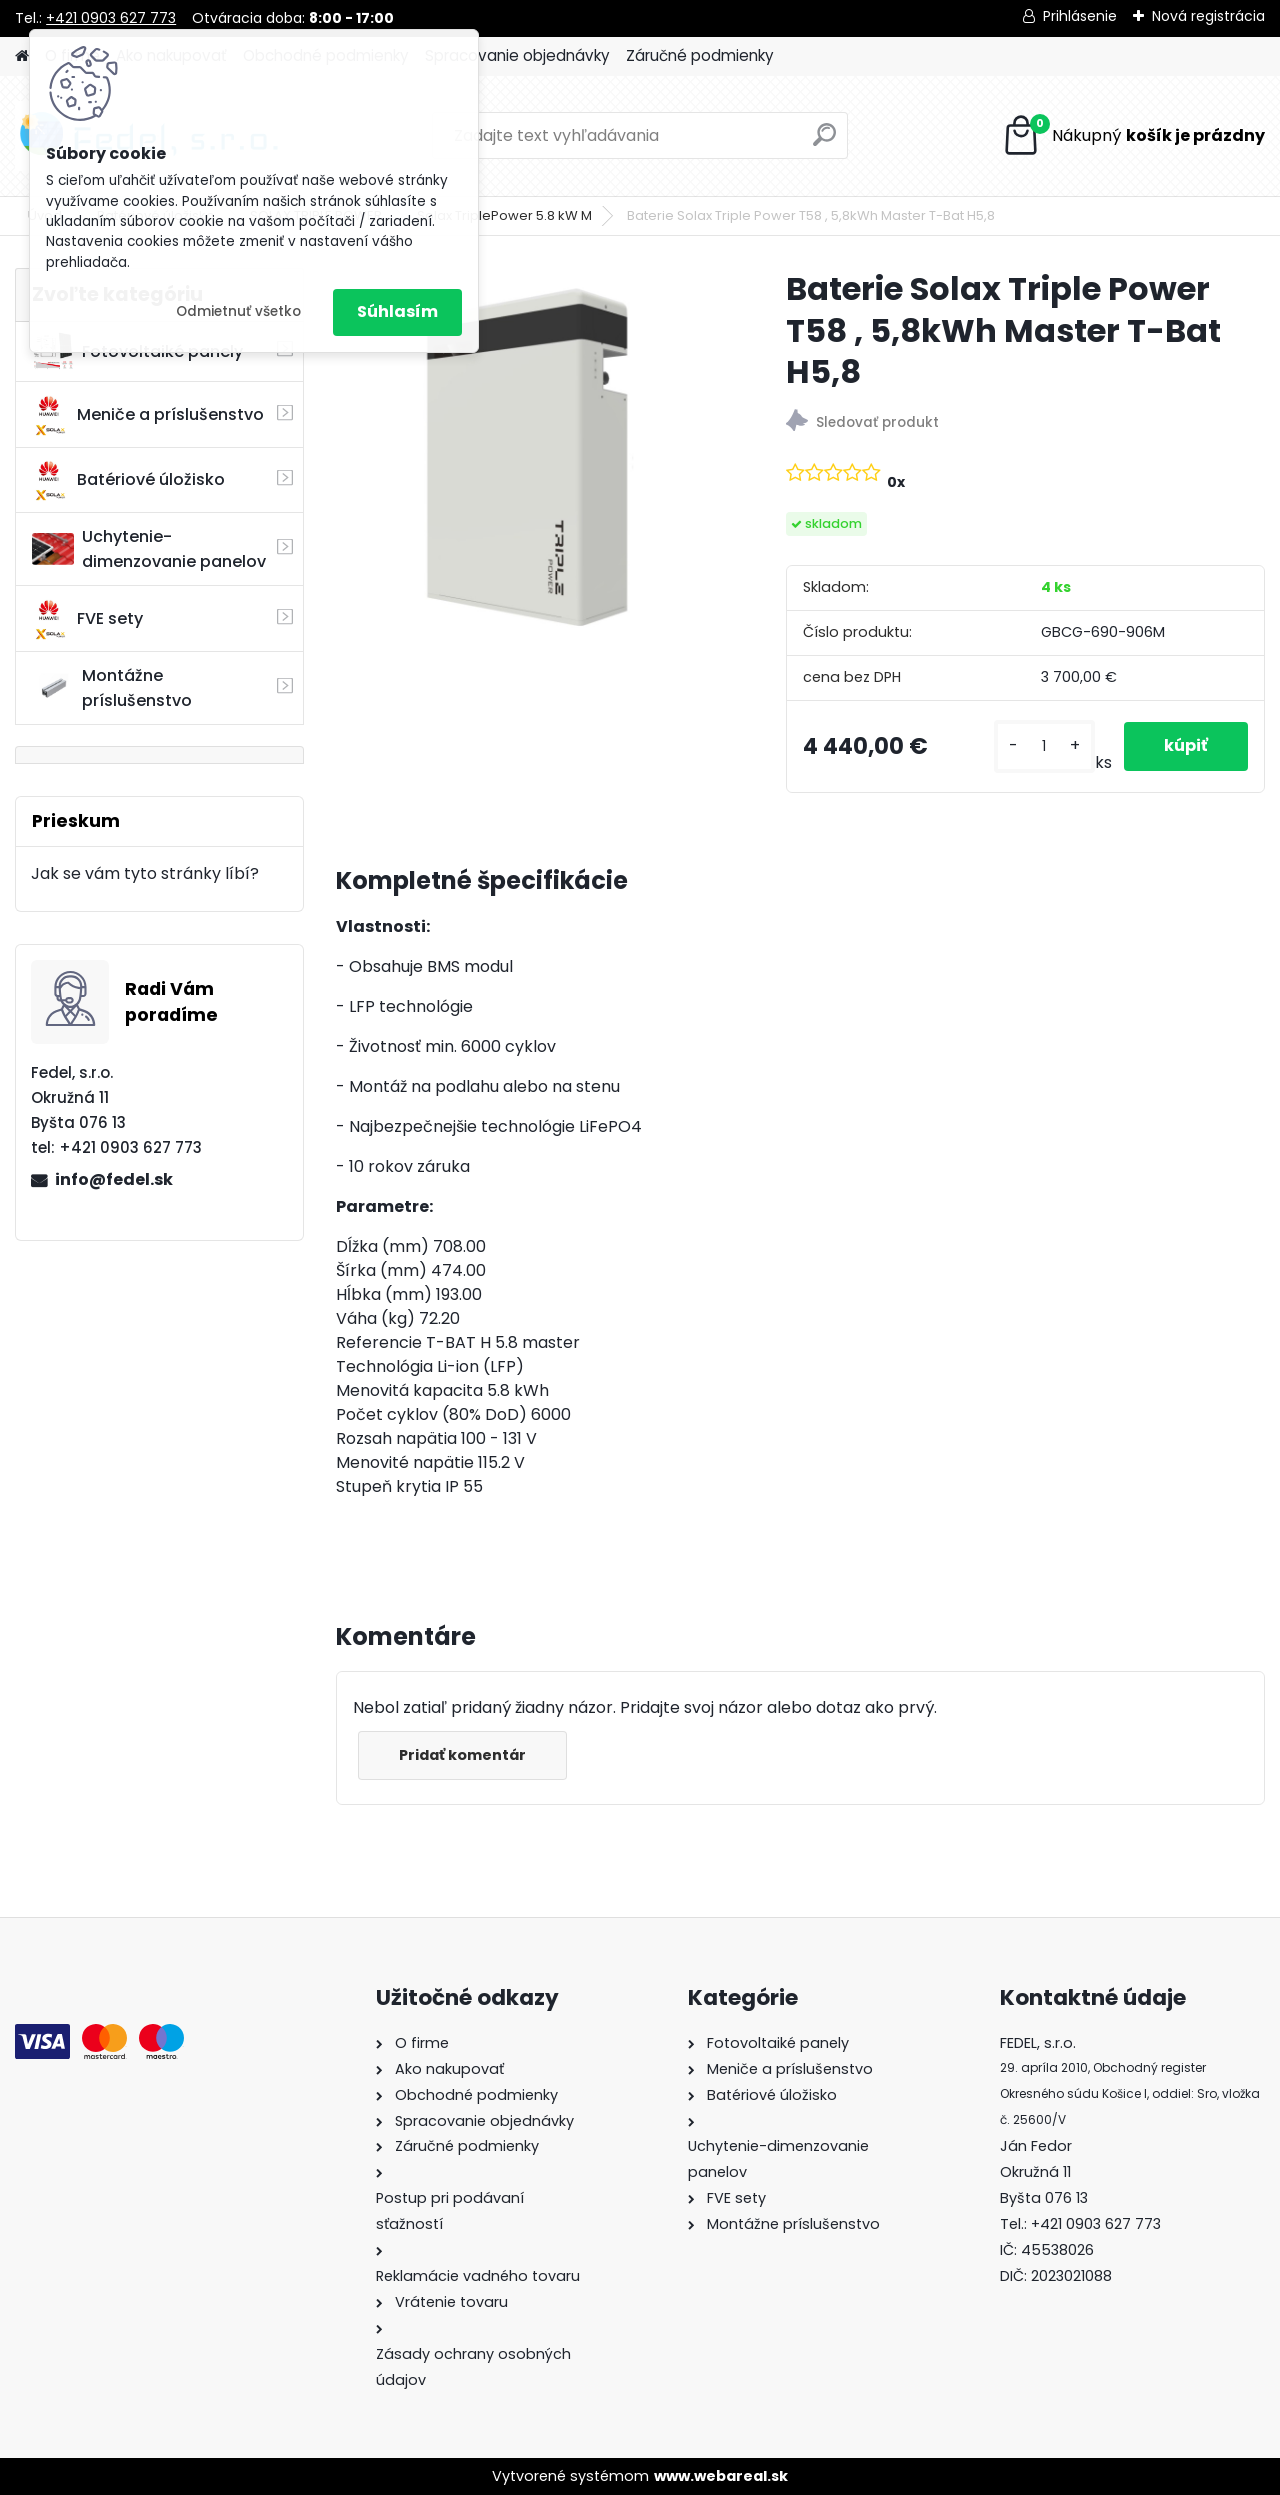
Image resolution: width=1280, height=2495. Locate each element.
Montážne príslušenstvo (112, 688)
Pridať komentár (462, 1755)
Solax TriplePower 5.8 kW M (504, 215)
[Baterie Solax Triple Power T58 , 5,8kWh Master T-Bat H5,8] (529, 461)
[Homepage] (22, 56)
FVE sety (87, 619)
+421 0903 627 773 (111, 18)
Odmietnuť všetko (238, 311)
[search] (824, 142)
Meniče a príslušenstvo (148, 415)
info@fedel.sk (114, 1179)
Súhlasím (397, 311)
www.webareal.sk (721, 2476)
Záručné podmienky (700, 55)
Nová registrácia (1208, 16)
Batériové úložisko (128, 480)
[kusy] (1044, 746)
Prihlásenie (1080, 16)
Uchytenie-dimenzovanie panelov (149, 549)
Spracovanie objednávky (517, 55)
